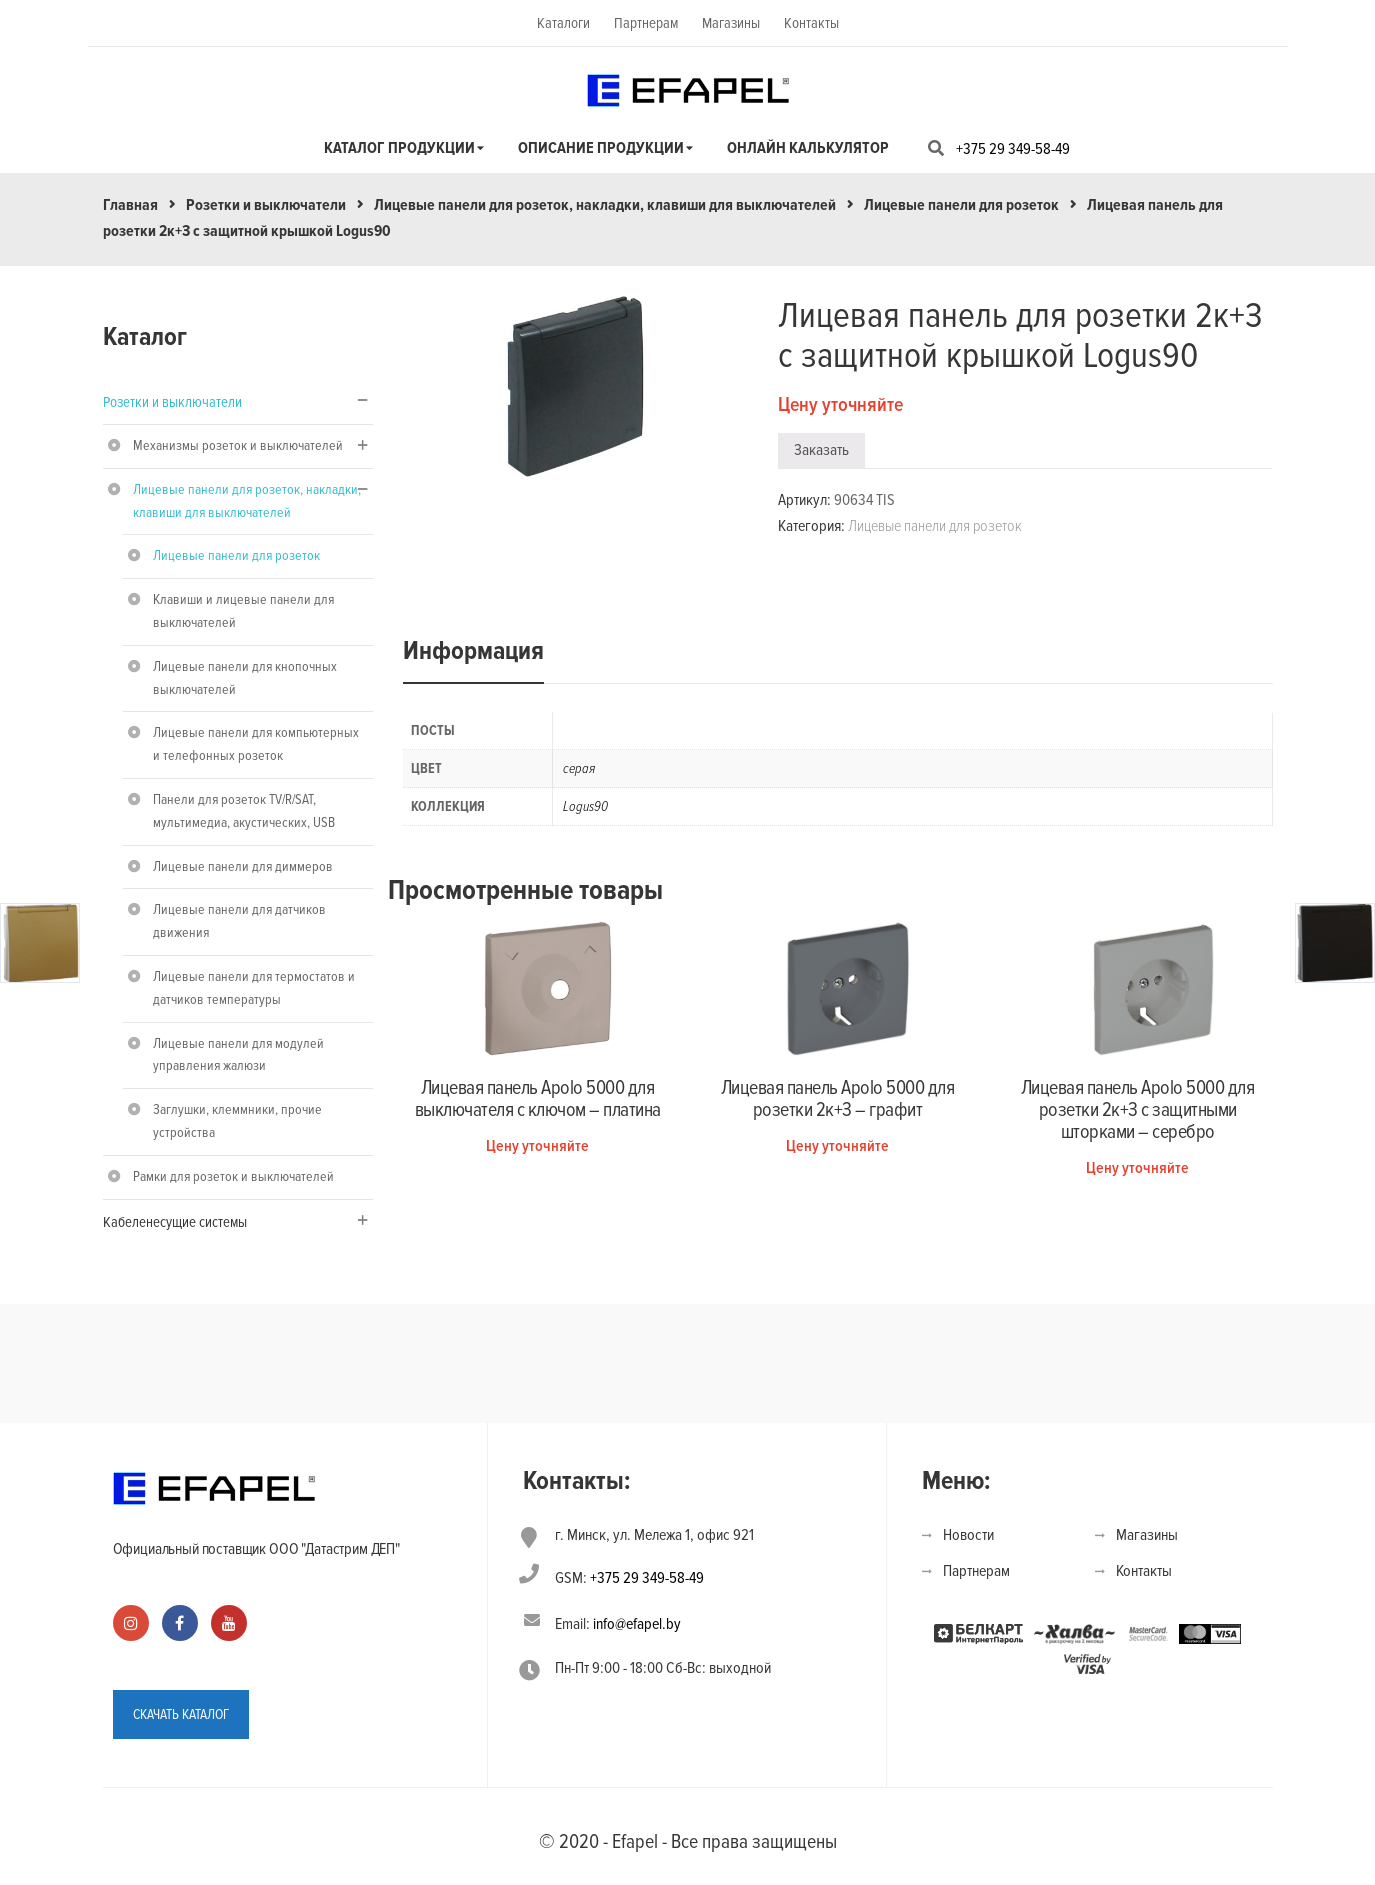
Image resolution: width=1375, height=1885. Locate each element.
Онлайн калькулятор (808, 148)
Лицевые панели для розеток (961, 205)
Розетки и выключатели (266, 205)
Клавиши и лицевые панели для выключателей (243, 611)
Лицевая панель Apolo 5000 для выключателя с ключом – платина (538, 1099)
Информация (473, 651)
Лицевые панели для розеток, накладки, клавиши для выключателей (605, 205)
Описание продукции (601, 148)
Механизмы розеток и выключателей (238, 445)
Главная (130, 205)
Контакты (811, 23)
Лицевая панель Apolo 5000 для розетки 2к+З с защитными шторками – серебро (1138, 1110)
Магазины (731, 23)
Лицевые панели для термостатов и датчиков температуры (254, 988)
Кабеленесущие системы (175, 1222)
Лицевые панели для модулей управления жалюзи (238, 1055)
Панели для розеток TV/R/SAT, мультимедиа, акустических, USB (244, 811)
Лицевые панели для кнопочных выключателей (245, 678)
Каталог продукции (399, 148)
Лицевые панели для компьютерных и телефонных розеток (256, 744)
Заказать (821, 450)
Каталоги (563, 23)
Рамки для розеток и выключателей (233, 1176)
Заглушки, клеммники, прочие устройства (237, 1121)
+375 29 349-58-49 (1013, 149)
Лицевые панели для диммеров (243, 866)
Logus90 (585, 806)
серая (579, 768)
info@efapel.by (637, 1624)
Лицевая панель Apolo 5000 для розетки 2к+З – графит (838, 1099)
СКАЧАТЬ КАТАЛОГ (181, 1713)
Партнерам (646, 23)
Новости (968, 1535)
